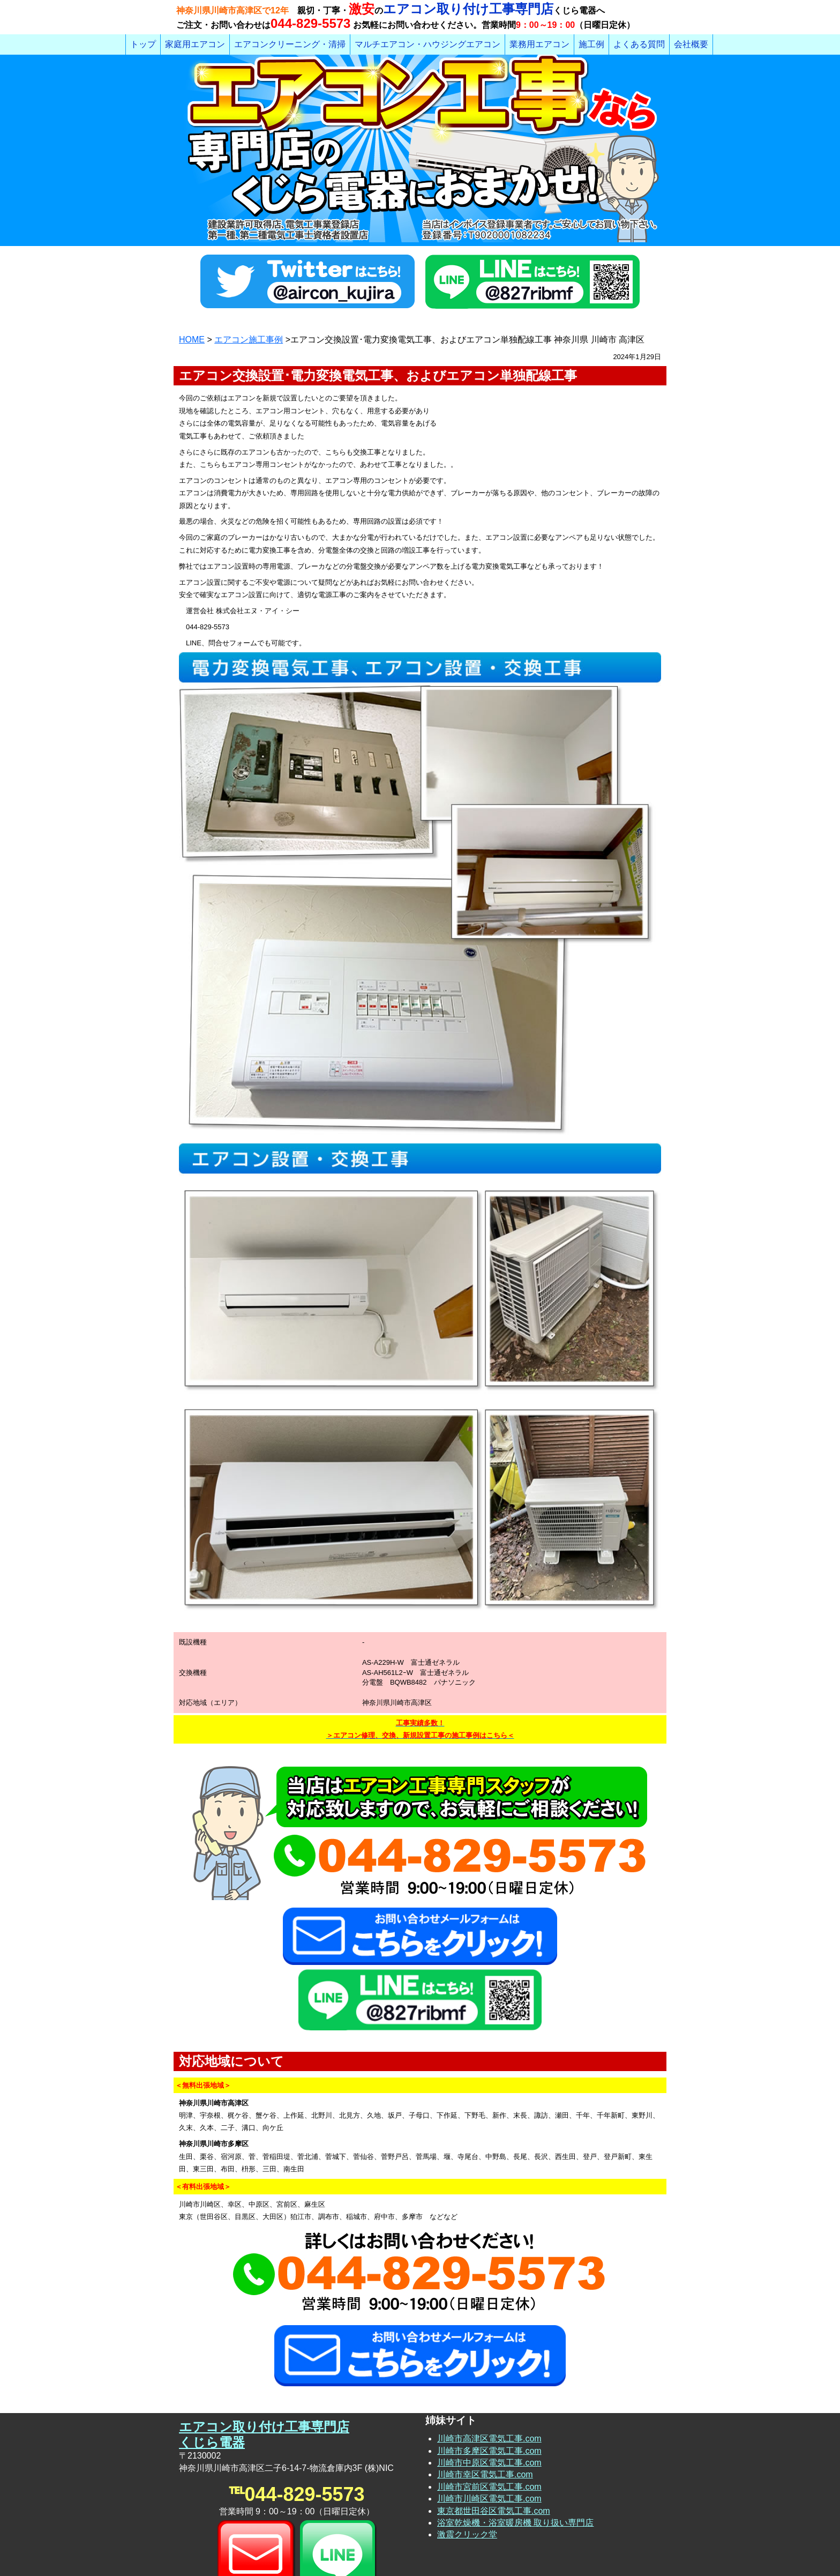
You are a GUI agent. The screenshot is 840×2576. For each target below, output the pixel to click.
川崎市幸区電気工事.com (485, 2397)
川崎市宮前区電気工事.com (489, 2409)
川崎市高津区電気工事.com (489, 2361)
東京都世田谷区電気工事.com (493, 2433)
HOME (192, 339)
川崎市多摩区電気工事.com (489, 2373)
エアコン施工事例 (248, 339)
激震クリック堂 (467, 2457)
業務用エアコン (539, 44)
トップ (143, 44)
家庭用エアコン (195, 44)
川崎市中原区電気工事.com (489, 2385)
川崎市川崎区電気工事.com (489, 2421)
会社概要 (691, 44)
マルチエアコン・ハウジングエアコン (427, 44)
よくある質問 (639, 44)
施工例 (591, 44)
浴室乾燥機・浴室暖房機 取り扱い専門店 (515, 2445)
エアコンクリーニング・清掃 (290, 44)
